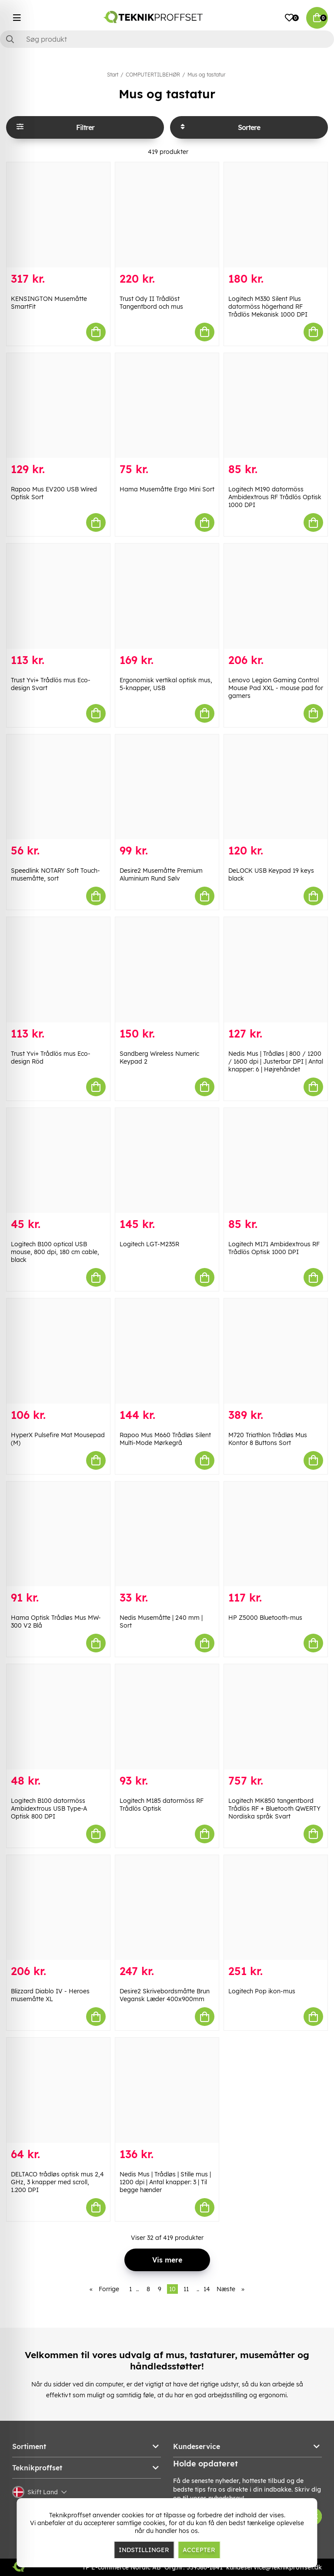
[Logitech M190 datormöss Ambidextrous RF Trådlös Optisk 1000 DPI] (275, 405)
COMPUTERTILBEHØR (153, 74)
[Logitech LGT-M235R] (167, 1160)
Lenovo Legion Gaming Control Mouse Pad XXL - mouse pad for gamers (275, 688)
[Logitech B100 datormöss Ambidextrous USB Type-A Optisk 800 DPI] (58, 1716)
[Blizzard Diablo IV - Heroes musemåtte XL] (58, 1907)
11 (186, 2289)
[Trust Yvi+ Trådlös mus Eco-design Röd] (58, 969)
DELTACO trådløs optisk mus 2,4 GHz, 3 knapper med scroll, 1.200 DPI (57, 2182)
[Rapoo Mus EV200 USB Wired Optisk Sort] (58, 405)
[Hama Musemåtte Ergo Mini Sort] (167, 405)
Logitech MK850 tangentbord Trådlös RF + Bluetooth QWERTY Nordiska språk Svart (274, 1808)
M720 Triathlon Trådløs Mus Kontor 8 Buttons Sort (267, 1439)
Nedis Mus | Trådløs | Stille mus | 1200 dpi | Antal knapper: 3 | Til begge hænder (165, 2182)
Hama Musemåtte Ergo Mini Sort (167, 489)
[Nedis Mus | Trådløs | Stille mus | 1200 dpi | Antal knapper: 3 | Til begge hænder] (167, 2090)
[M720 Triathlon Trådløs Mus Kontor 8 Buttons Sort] (275, 1351)
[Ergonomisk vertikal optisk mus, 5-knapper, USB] (167, 596)
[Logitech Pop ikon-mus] (275, 1907)
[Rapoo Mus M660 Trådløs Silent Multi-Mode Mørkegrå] (167, 1351)
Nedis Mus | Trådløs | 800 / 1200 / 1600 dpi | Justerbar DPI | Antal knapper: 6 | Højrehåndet (275, 1061)
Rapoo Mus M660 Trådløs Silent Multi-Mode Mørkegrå (165, 1439)
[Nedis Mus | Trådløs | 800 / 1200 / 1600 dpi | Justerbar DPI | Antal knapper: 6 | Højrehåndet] (275, 969)
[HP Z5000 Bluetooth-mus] (275, 1534)
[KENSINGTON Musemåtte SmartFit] (58, 214)
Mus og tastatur (206, 74)
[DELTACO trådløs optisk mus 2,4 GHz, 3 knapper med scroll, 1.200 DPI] (58, 2090)
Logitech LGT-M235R (149, 1244)
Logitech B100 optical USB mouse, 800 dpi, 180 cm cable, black (55, 1252)
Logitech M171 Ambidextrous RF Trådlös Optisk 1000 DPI (274, 1248)
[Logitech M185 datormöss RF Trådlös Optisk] (167, 1716)
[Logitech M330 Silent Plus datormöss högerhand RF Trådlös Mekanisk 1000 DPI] (275, 214)
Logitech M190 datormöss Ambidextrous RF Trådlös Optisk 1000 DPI (274, 497)
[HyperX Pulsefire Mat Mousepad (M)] (58, 1351)
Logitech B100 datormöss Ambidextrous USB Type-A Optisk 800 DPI (49, 1808)
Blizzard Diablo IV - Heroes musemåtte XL (50, 1995)
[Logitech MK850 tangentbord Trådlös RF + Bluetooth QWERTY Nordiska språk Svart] (275, 1716)
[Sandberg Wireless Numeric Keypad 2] (167, 969)
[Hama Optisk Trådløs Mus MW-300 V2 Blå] (58, 1534)
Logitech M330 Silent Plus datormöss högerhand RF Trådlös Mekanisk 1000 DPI (267, 306)
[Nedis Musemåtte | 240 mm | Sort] (167, 1534)
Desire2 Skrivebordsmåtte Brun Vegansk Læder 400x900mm (165, 1995)
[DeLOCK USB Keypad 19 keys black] (275, 787)
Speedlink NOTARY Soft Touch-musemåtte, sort (55, 874)
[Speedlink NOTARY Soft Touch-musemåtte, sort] (58, 787)
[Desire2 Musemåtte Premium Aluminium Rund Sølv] (167, 787)
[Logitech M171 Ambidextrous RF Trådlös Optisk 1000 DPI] (275, 1160)
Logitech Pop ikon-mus (261, 1991)
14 (207, 2289)
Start (112, 74)
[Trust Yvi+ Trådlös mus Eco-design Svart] (58, 596)
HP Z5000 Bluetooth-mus (265, 1618)
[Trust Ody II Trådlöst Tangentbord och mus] (167, 214)
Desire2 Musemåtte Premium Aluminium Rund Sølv (161, 874)
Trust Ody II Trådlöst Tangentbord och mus (151, 302)
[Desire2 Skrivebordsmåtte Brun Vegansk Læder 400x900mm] (167, 1907)
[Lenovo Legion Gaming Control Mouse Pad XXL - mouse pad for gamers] (275, 596)
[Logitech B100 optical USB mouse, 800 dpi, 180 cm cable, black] (58, 1160)
